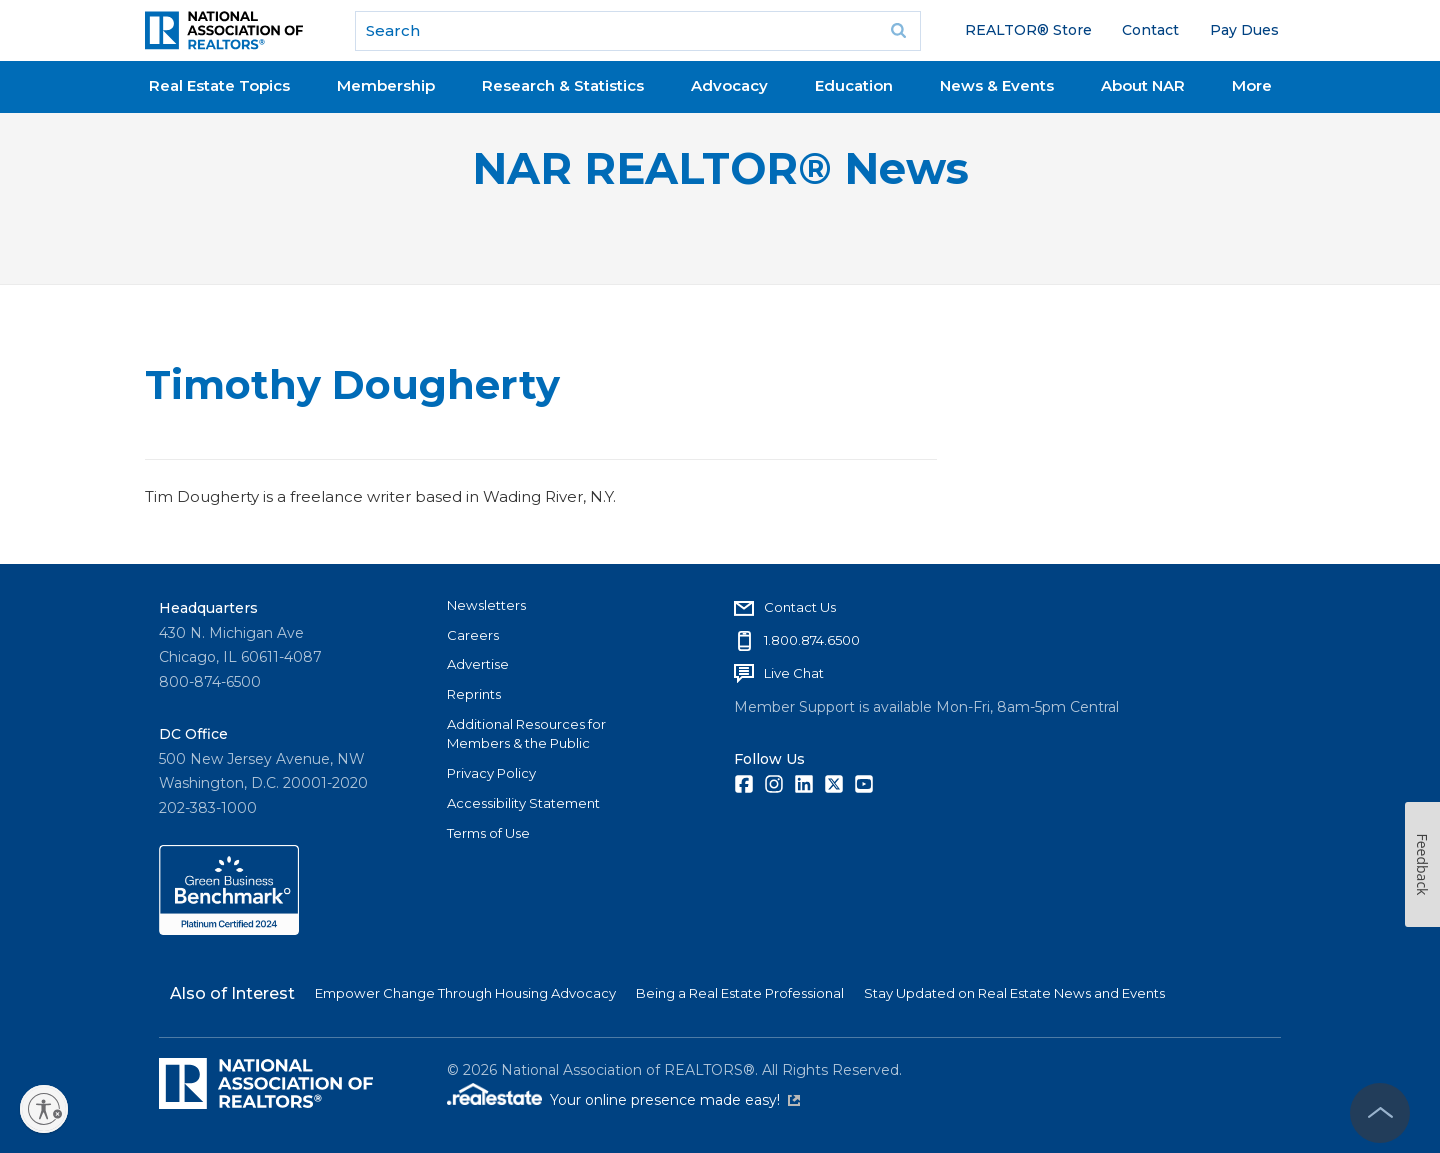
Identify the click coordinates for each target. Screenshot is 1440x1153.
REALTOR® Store (1028, 30)
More (1252, 85)
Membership (386, 85)
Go (899, 31)
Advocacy (729, 85)
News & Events (997, 85)
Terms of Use (488, 833)
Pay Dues (1244, 30)
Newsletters (486, 605)
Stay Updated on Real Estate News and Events (1014, 993)
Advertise (478, 664)
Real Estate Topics (219, 85)
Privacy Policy (491, 773)
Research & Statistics (563, 85)
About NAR (1143, 85)
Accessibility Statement (523, 803)
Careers (473, 635)
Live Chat (794, 673)
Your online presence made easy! (675, 1100)
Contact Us (800, 607)
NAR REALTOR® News (720, 168)
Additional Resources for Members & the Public (526, 734)
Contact (1150, 30)
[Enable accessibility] (44, 1109)
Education (854, 85)
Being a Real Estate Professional (740, 993)
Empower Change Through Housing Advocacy (465, 993)
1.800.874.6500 (812, 640)
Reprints (474, 694)
